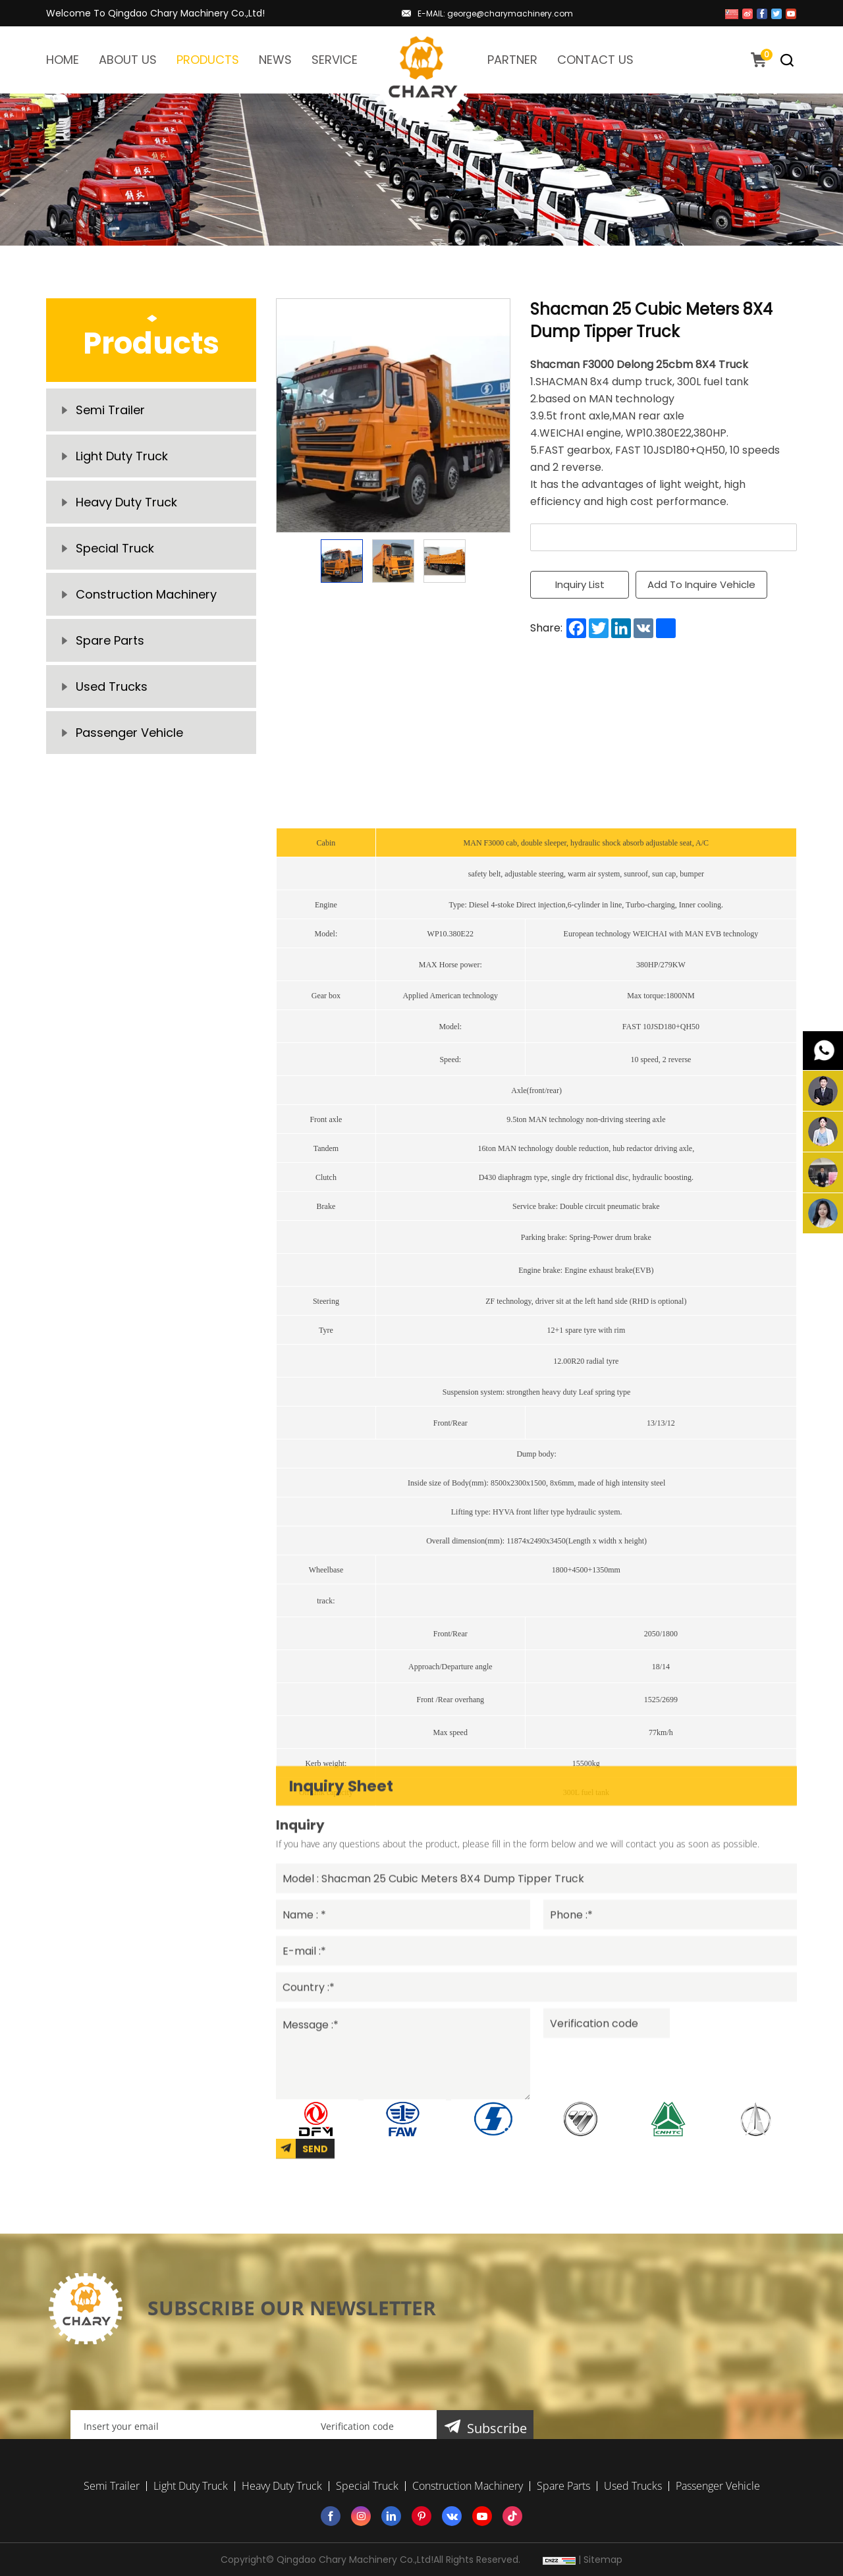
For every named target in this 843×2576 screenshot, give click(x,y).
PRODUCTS (208, 59)
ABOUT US (128, 59)
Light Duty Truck (122, 456)
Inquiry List (580, 584)
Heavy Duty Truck (126, 502)
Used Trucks (112, 686)
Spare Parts (110, 640)
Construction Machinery (146, 594)
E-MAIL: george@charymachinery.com (495, 13)
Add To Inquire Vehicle (701, 584)
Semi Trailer (110, 410)
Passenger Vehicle (129, 732)
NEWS (275, 59)
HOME (62, 59)
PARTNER (512, 59)
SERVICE (335, 59)
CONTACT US (595, 59)
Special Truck (115, 548)
